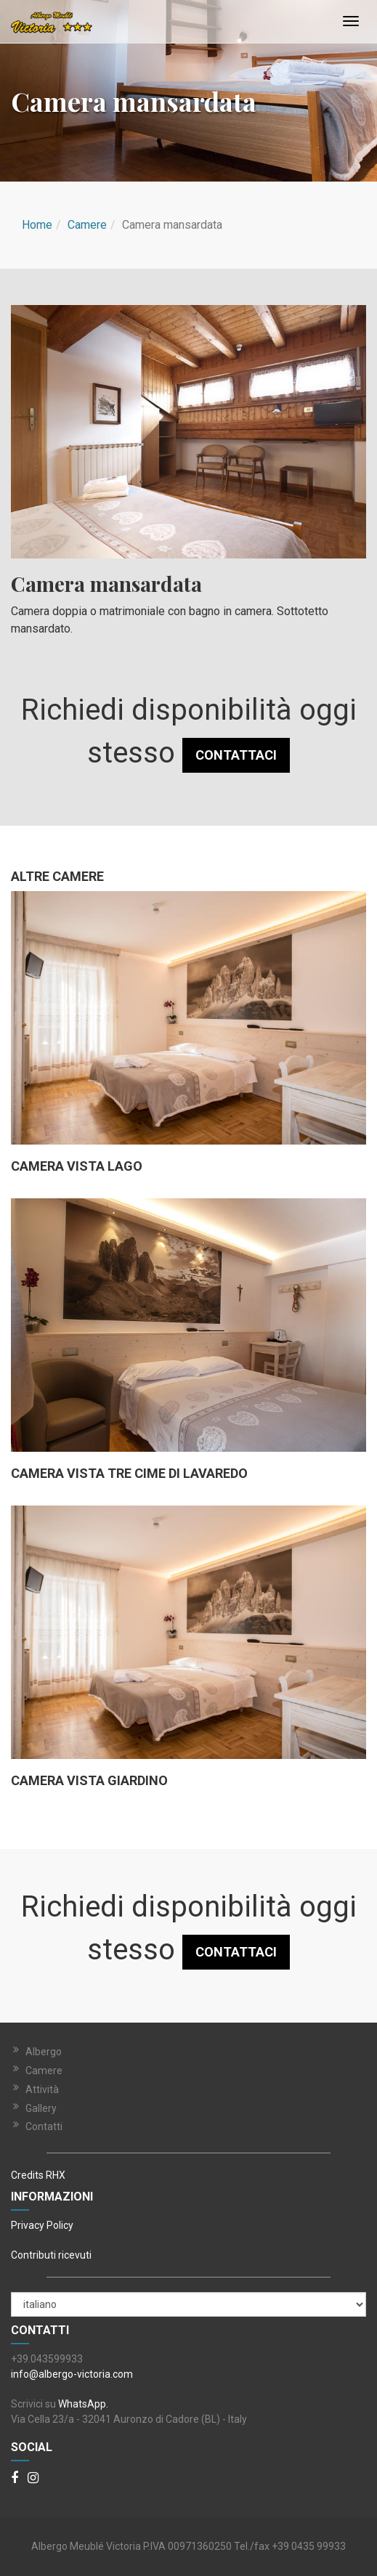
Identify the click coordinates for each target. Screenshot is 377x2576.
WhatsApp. (83, 2404)
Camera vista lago (76, 1166)
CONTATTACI (236, 755)
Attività (42, 2089)
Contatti (43, 2126)
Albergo (43, 2051)
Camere (87, 225)
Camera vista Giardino (89, 1780)
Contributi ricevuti (51, 2255)
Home (37, 225)
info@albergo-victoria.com (72, 2374)
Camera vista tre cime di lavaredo (129, 1473)
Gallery (41, 2108)
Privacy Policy (42, 2225)
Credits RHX (38, 2175)
